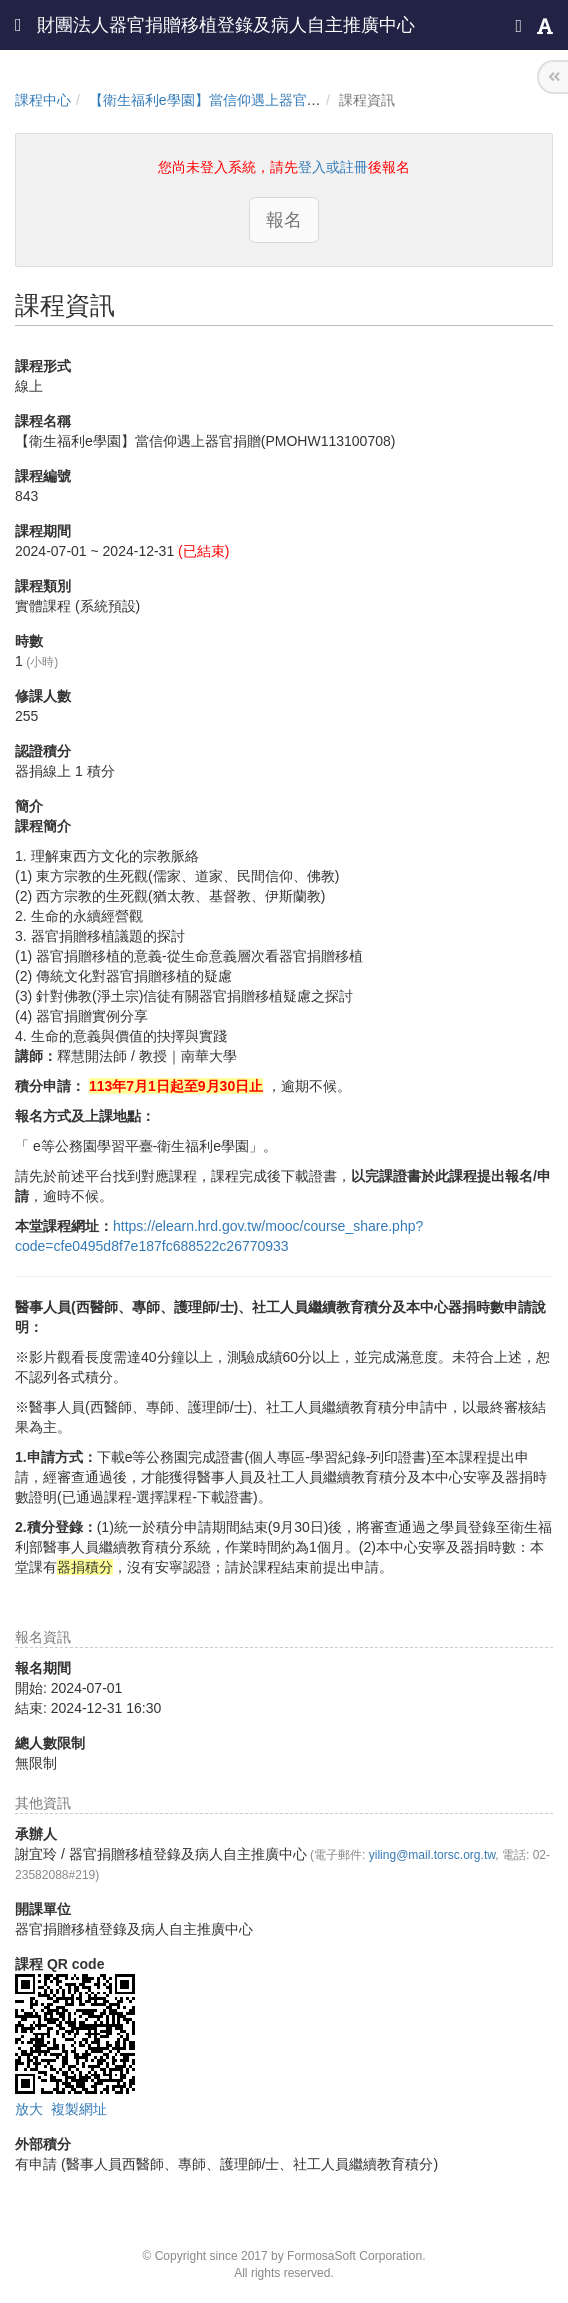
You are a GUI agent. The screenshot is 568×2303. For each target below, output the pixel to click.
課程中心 (43, 100)
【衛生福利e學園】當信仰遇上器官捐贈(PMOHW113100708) (279, 100)
